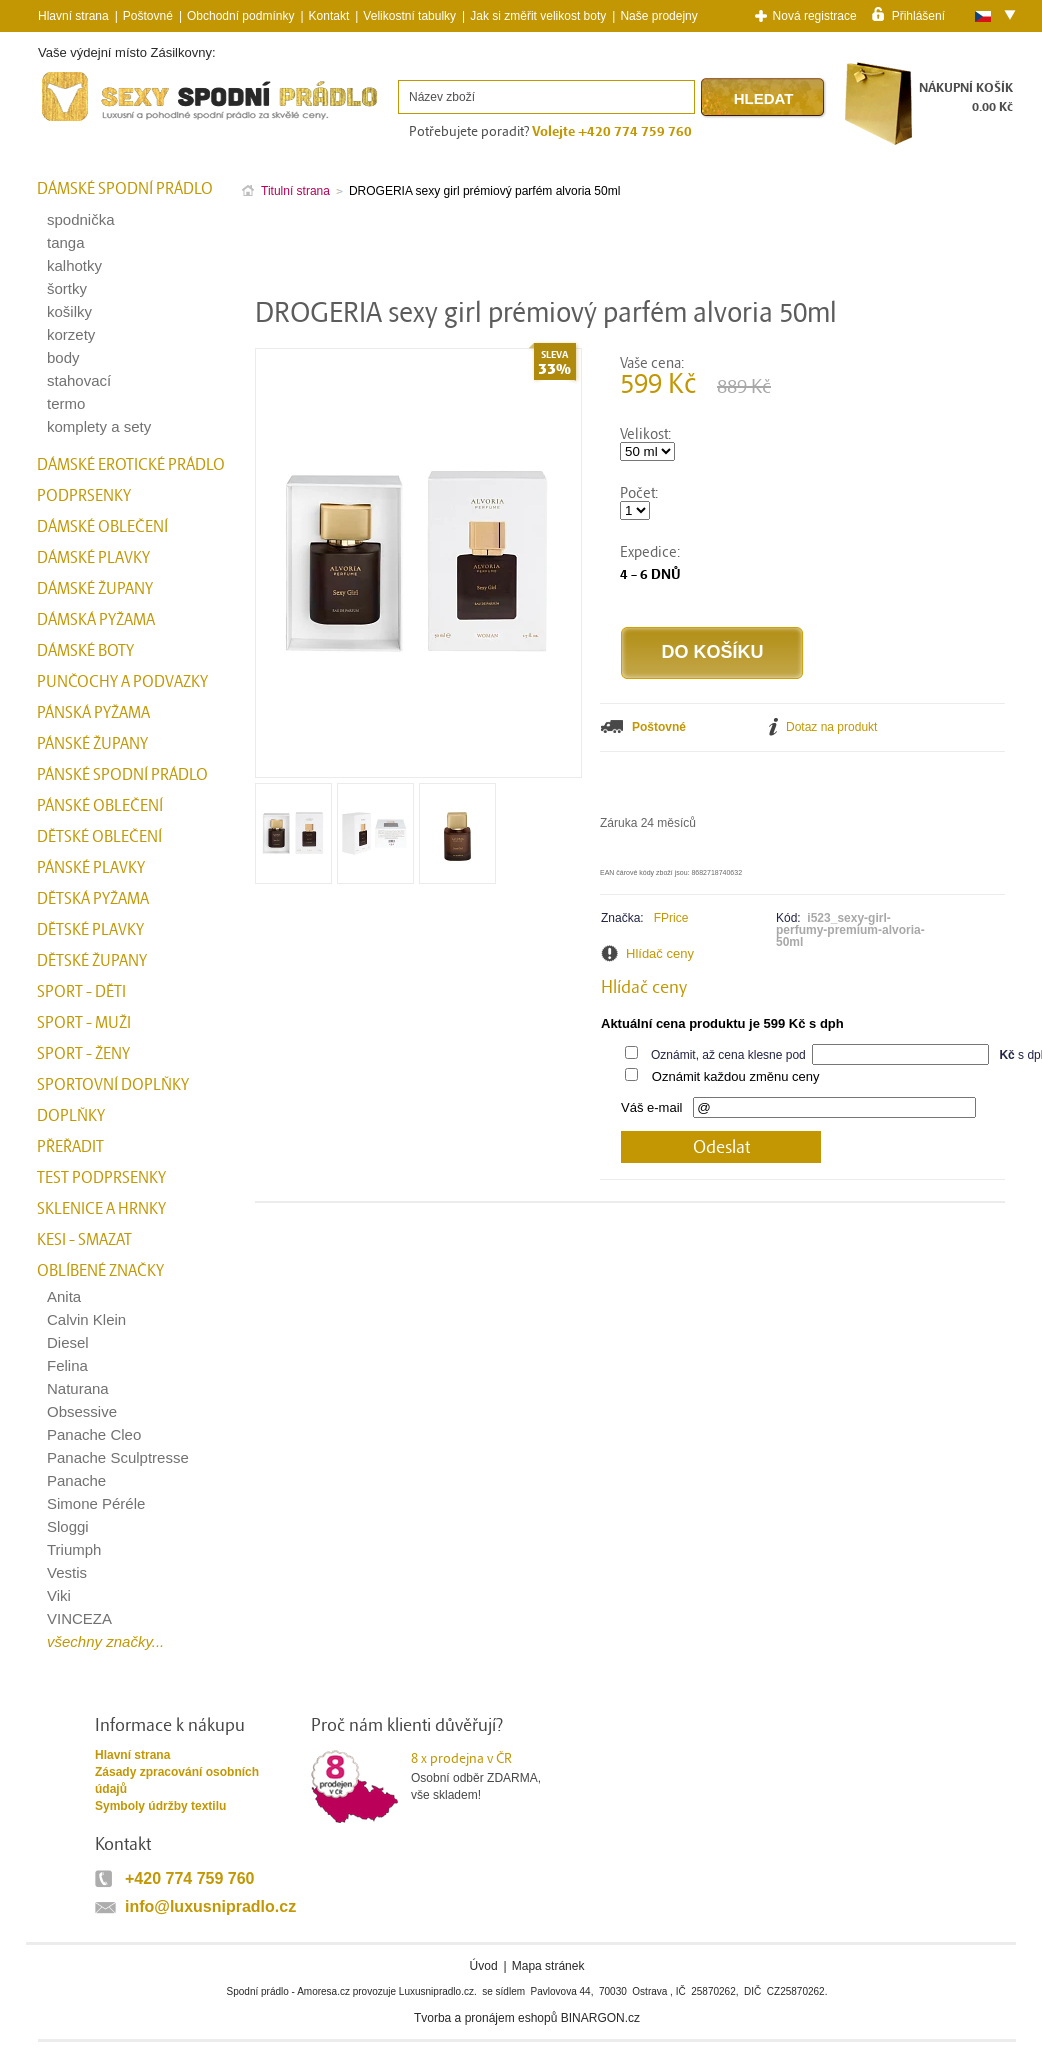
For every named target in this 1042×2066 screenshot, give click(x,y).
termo (66, 403)
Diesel (68, 1342)
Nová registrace (815, 16)
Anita (64, 1296)
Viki (59, 1595)
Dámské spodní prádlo (125, 189)
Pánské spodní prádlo (122, 775)
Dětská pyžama (93, 899)
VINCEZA (79, 1618)
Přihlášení (918, 15)
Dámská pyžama (96, 620)
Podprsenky (84, 496)
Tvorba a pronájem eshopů (485, 2018)
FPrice (671, 918)
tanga (66, 242)
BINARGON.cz (600, 2018)
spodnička (81, 219)
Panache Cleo (94, 1434)
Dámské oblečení (102, 527)
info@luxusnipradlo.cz (210, 1906)
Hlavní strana (132, 1755)
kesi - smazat (84, 1240)
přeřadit (70, 1147)
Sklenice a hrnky (101, 1209)
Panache (76, 1480)
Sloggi (68, 1526)
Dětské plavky (90, 930)
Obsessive (82, 1411)
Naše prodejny (658, 16)
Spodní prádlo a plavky (92, 121)
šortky (67, 288)
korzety (71, 334)
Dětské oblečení (99, 837)
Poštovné (148, 16)
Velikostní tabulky (409, 16)
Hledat (764, 98)
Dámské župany (95, 589)
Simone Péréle (96, 1503)
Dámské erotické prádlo (131, 465)
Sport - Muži (84, 1023)
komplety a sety (99, 426)
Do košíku (712, 652)
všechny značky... (105, 1641)
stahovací (79, 380)
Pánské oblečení (100, 806)
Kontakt (329, 16)
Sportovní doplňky (113, 1085)
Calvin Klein (86, 1319)
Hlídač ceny (660, 953)
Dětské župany (92, 961)
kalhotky (74, 265)
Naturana (78, 1388)
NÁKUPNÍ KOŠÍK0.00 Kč (966, 97)
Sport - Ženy (83, 1054)
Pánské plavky (91, 868)
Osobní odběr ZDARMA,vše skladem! (488, 1776)
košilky (69, 311)
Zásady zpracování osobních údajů (177, 1780)
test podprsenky (101, 1178)
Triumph (74, 1549)
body (63, 357)
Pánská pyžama (93, 713)
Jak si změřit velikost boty (538, 16)
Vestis (67, 1572)
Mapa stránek (548, 1966)
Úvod (484, 1966)
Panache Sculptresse (118, 1457)
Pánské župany (92, 744)
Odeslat (721, 1147)
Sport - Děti (81, 992)
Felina (67, 1365)
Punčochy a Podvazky (122, 682)
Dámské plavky (93, 558)
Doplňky (71, 1116)
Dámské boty (85, 651)
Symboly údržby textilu (160, 1806)
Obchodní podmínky (240, 16)
